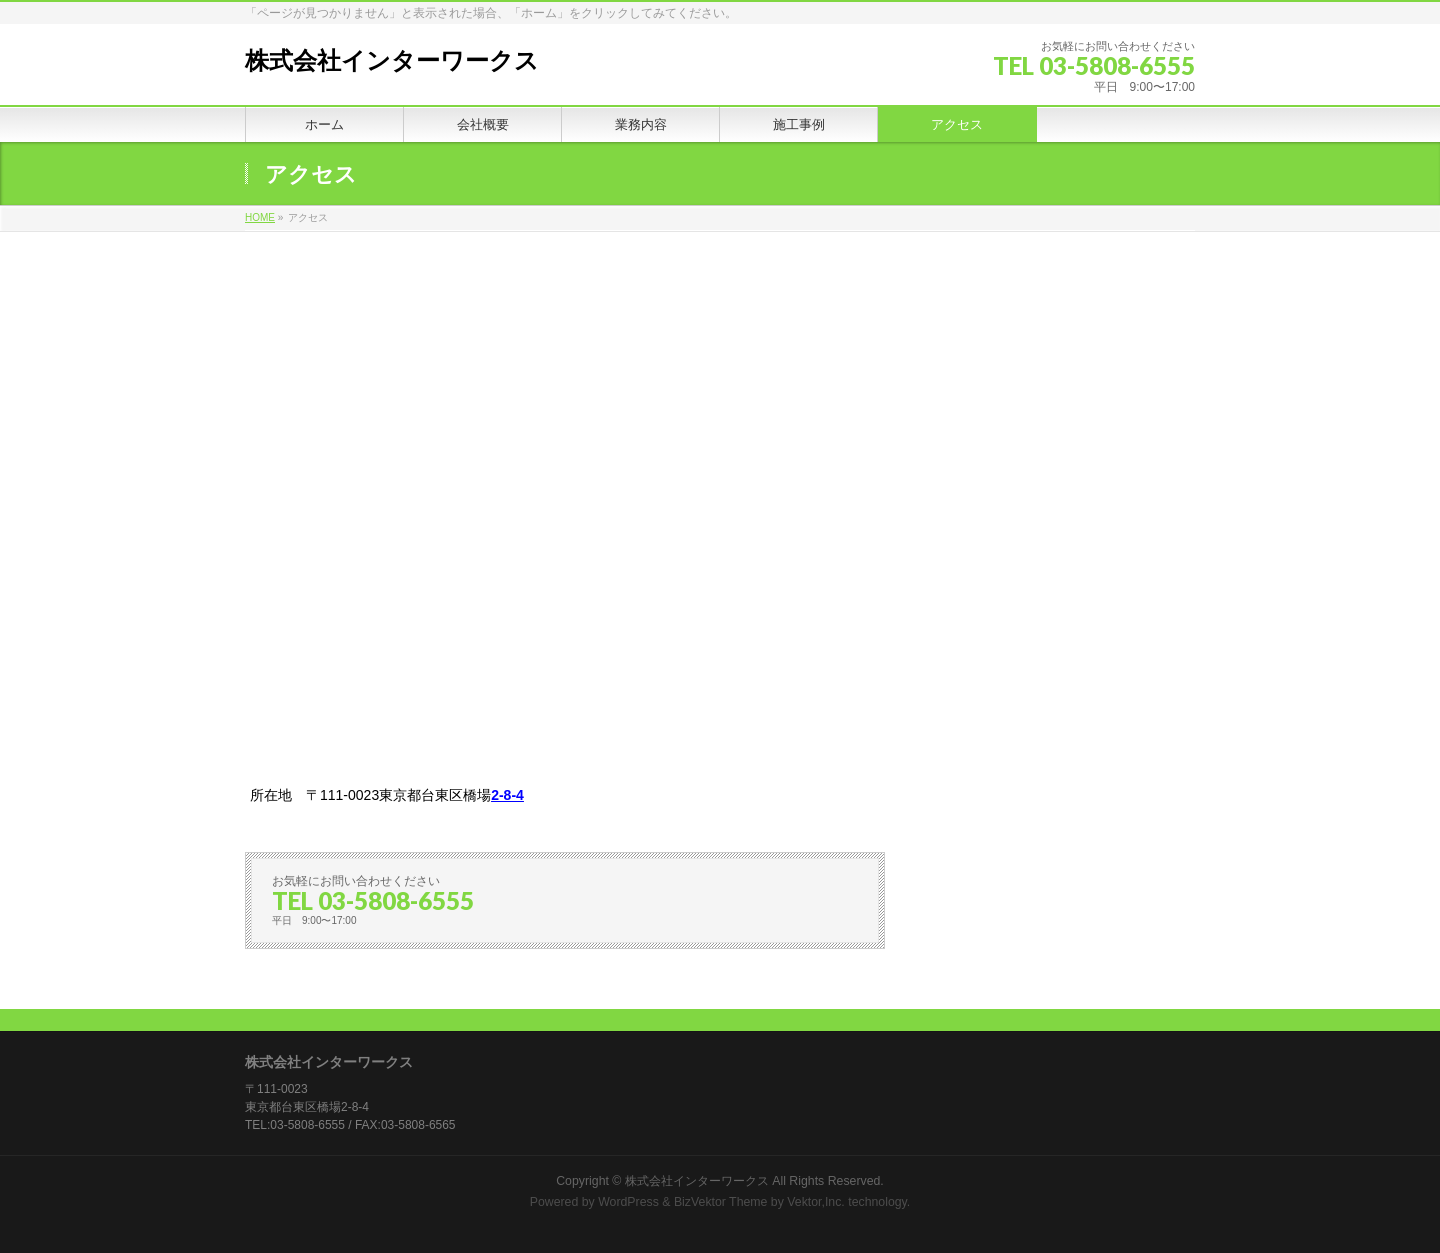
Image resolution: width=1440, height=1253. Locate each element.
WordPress (628, 1202)
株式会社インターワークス (392, 61)
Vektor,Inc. (816, 1202)
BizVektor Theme (721, 1202)
